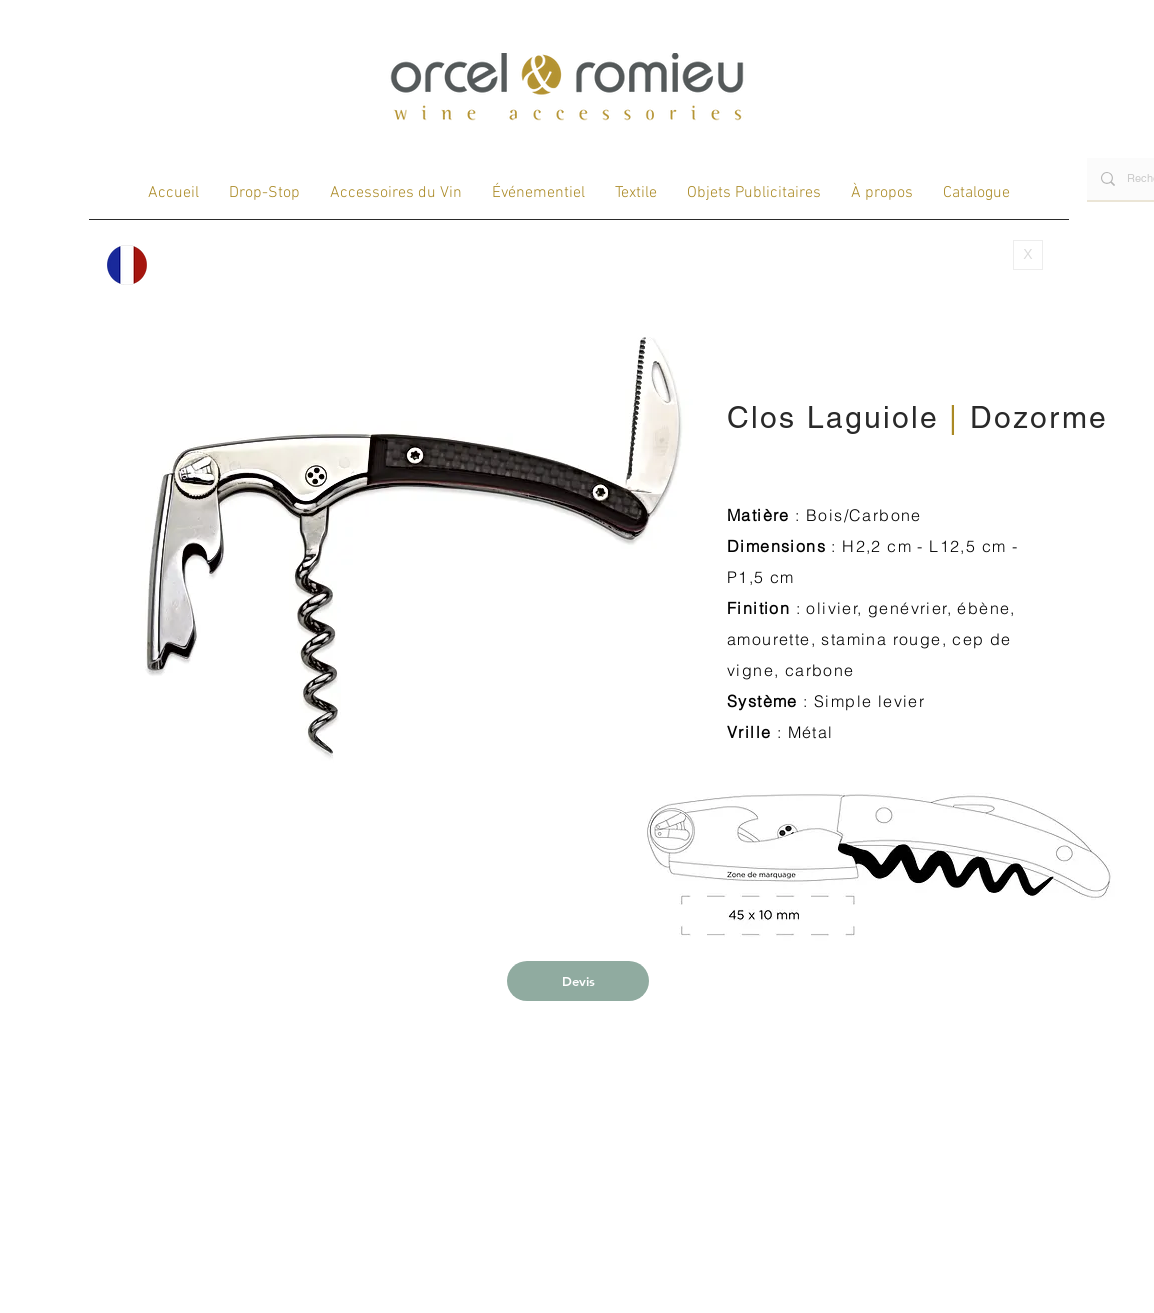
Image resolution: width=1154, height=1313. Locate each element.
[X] (1028, 255)
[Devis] (578, 981)
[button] (413, 545)
